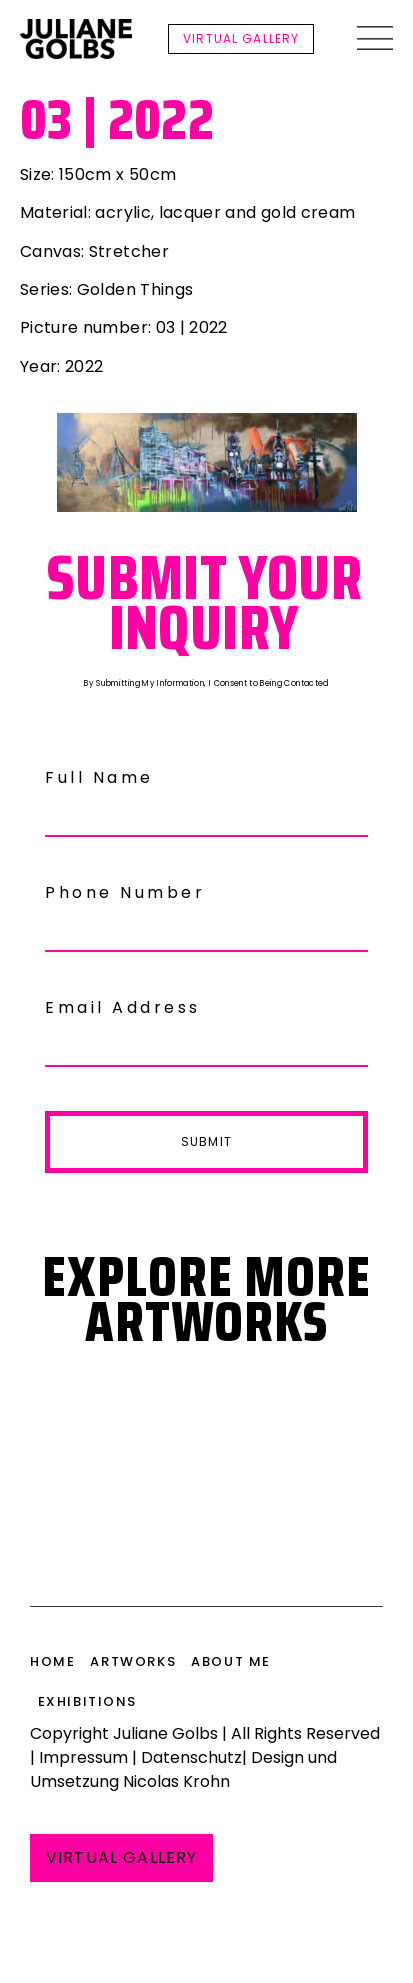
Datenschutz (191, 1757)
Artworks (133, 1661)
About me (231, 1661)
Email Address (123, 1007)
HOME (52, 1661)
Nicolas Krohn (176, 1781)
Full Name (99, 777)
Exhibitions (88, 1701)
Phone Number (125, 892)
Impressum (83, 1757)
